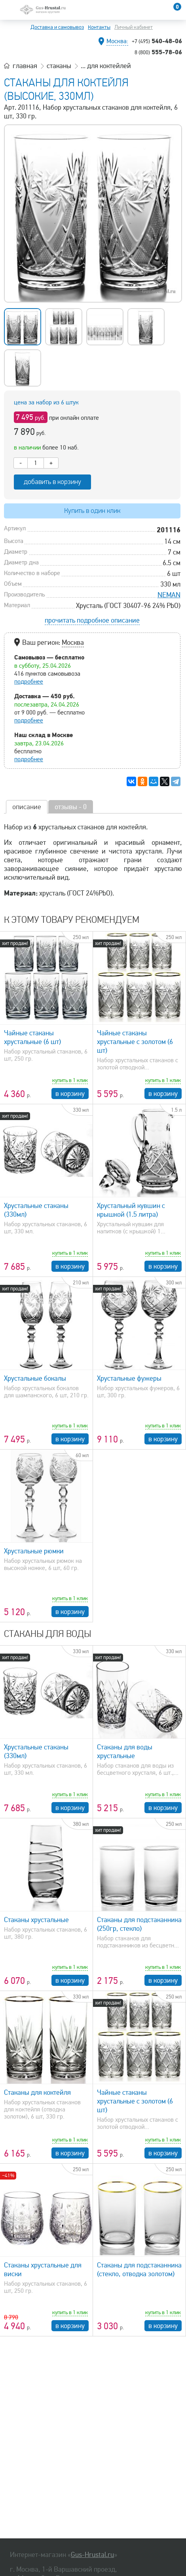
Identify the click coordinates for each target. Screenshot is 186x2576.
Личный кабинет (133, 27)
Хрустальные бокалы (35, 1378)
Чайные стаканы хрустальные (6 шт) (32, 1037)
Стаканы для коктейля (37, 2092)
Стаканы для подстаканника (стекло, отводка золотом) (139, 2269)
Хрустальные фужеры (129, 1378)
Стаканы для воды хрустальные (124, 1751)
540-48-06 (157, 41)
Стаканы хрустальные (36, 1919)
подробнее (28, 682)
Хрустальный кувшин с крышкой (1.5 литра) (131, 1210)
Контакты (99, 27)
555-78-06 (158, 52)
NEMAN (169, 595)
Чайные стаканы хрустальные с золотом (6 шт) (135, 1042)
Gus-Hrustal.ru (92, 2554)
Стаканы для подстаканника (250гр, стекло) (139, 1924)
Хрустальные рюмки (34, 1551)
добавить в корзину (52, 482)
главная (25, 65)
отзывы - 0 (71, 806)
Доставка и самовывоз (57, 27)
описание (26, 806)
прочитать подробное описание (92, 620)
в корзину (70, 1093)
